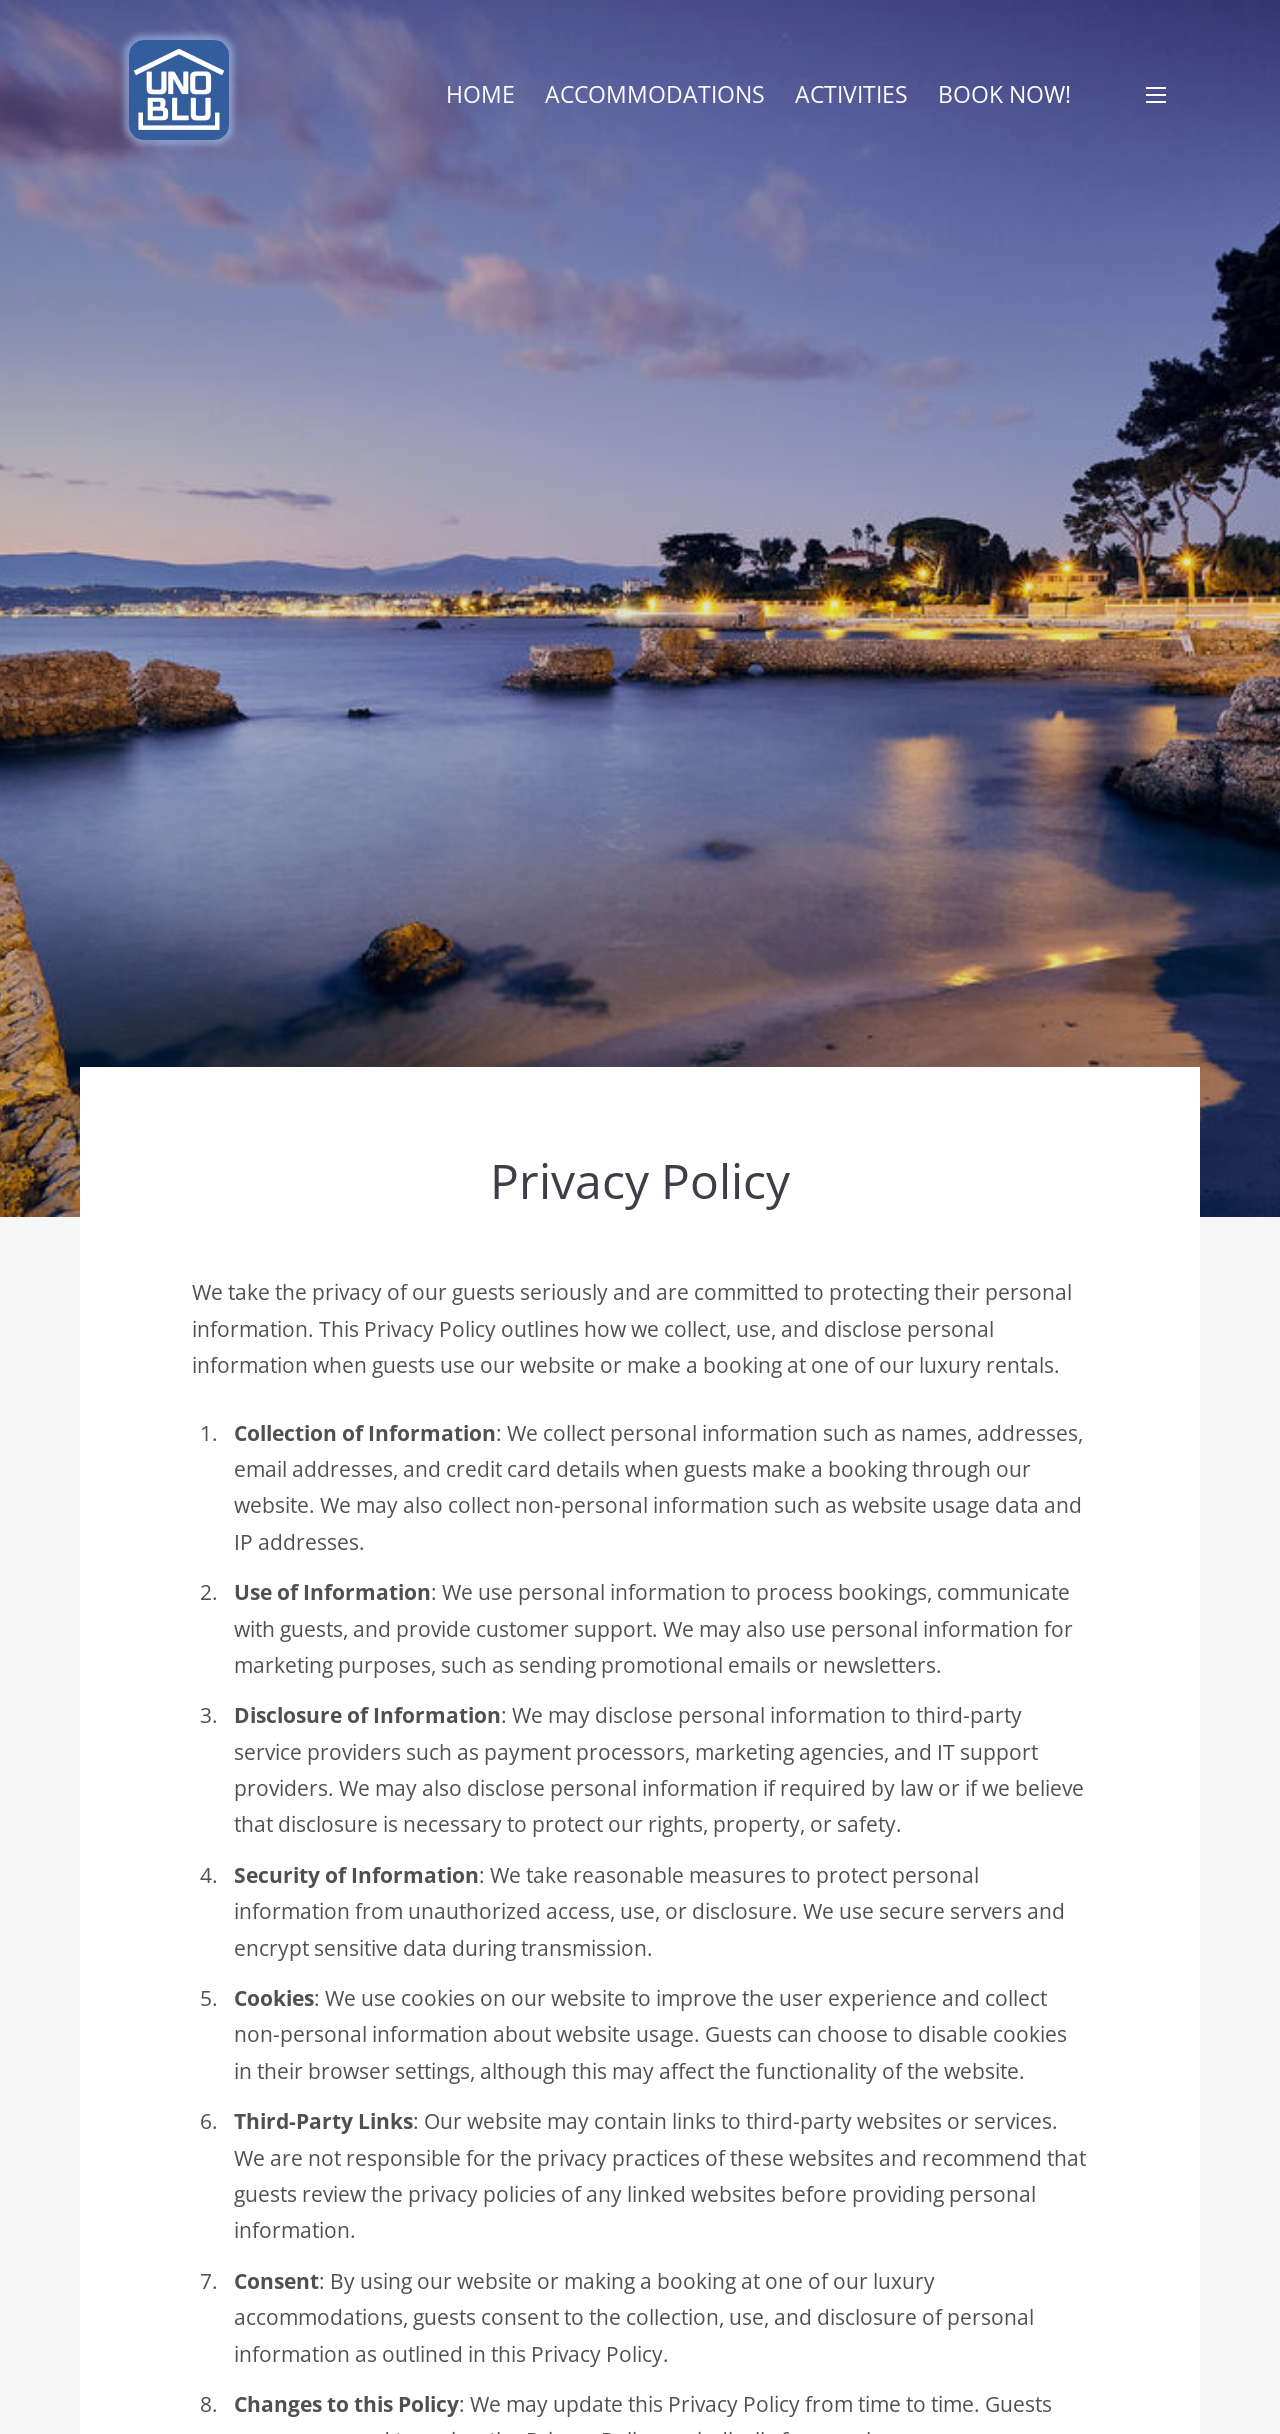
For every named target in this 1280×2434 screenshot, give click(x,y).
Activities (851, 94)
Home (480, 94)
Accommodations (655, 94)
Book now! (1004, 94)
